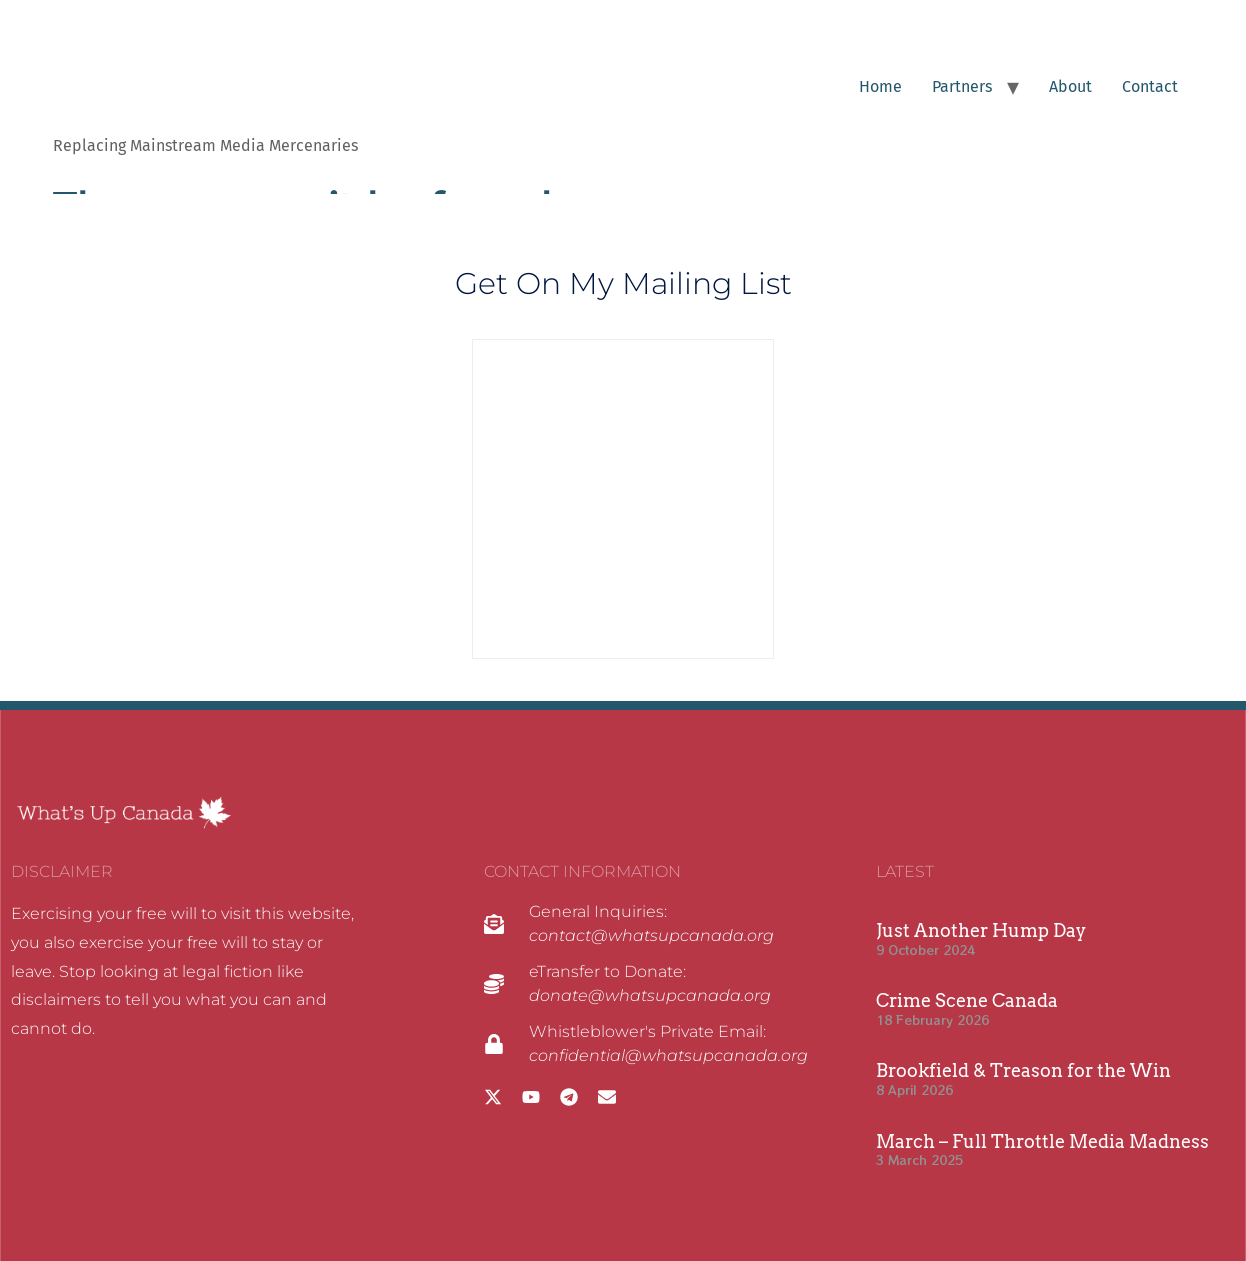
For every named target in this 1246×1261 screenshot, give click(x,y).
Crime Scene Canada (967, 1000)
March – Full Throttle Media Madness (1042, 1141)
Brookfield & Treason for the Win (1023, 1070)
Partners (962, 86)
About (1070, 86)
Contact (1150, 86)
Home (880, 86)
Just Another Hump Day (981, 930)
